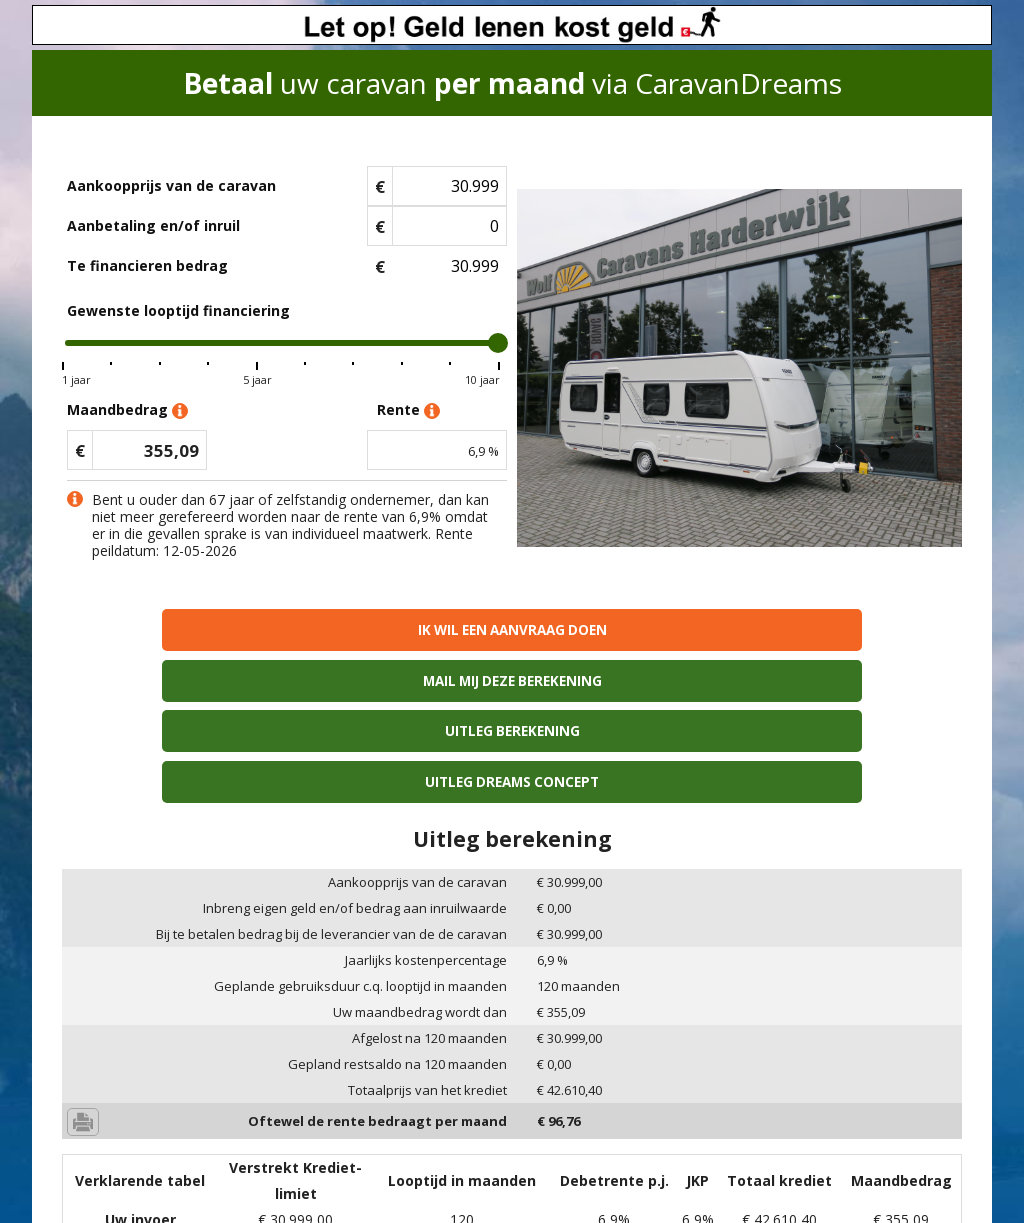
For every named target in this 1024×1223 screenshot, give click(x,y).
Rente (408, 410)
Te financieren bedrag (147, 265)
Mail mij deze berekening (398, 629)
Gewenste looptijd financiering (178, 310)
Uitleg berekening (625, 629)
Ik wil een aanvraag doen (171, 629)
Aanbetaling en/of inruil (153, 225)
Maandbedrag (127, 410)
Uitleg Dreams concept (853, 629)
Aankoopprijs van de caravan (171, 185)
